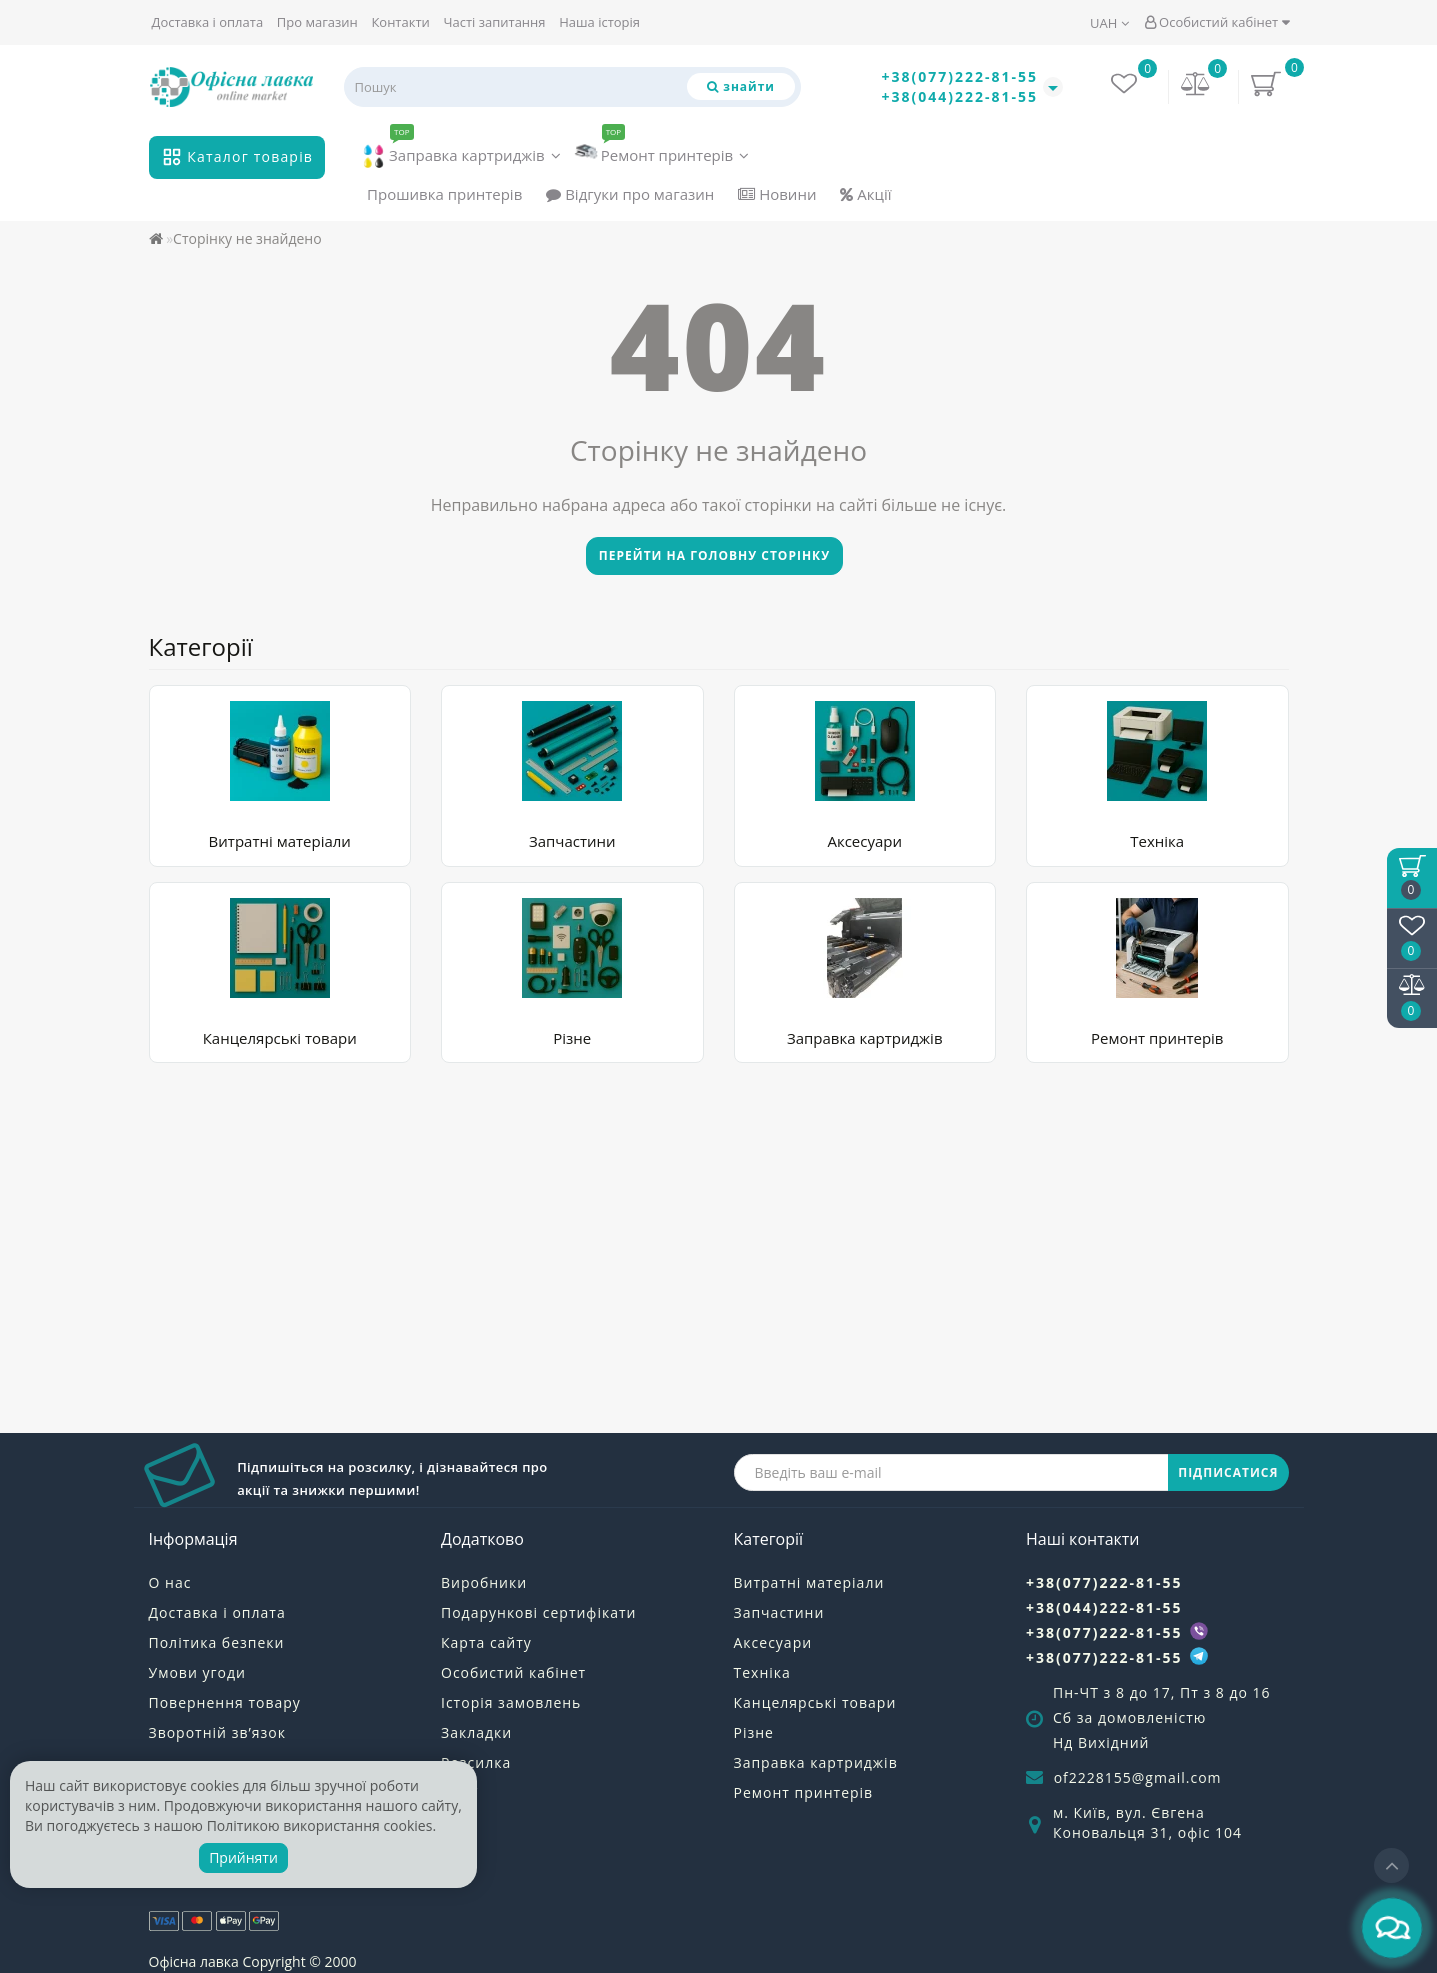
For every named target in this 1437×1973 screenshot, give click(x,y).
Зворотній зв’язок (217, 1732)
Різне (572, 1038)
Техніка (1157, 841)
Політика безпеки (217, 1642)
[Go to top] (1391, 1865)
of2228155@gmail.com (1138, 1777)
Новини (777, 194)
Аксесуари (864, 841)
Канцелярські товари (280, 1038)
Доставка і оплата (208, 22)
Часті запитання (494, 22)
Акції (865, 194)
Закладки (476, 1732)
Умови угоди (197, 1672)
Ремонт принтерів (662, 150)
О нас (170, 1582)
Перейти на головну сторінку (714, 555)
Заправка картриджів (461, 152)
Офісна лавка (194, 1961)
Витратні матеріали (280, 841)
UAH (1109, 23)
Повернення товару (225, 1702)
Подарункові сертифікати (538, 1612)
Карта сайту (486, 1642)
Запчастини (572, 841)
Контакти (400, 22)
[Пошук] (741, 86)
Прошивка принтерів (444, 194)
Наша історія (599, 22)
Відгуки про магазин (630, 194)
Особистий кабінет (1217, 22)
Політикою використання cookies (320, 1825)
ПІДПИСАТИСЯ (1228, 1472)
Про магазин (317, 22)
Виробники (484, 1582)
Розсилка (476, 1762)
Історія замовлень (511, 1702)
